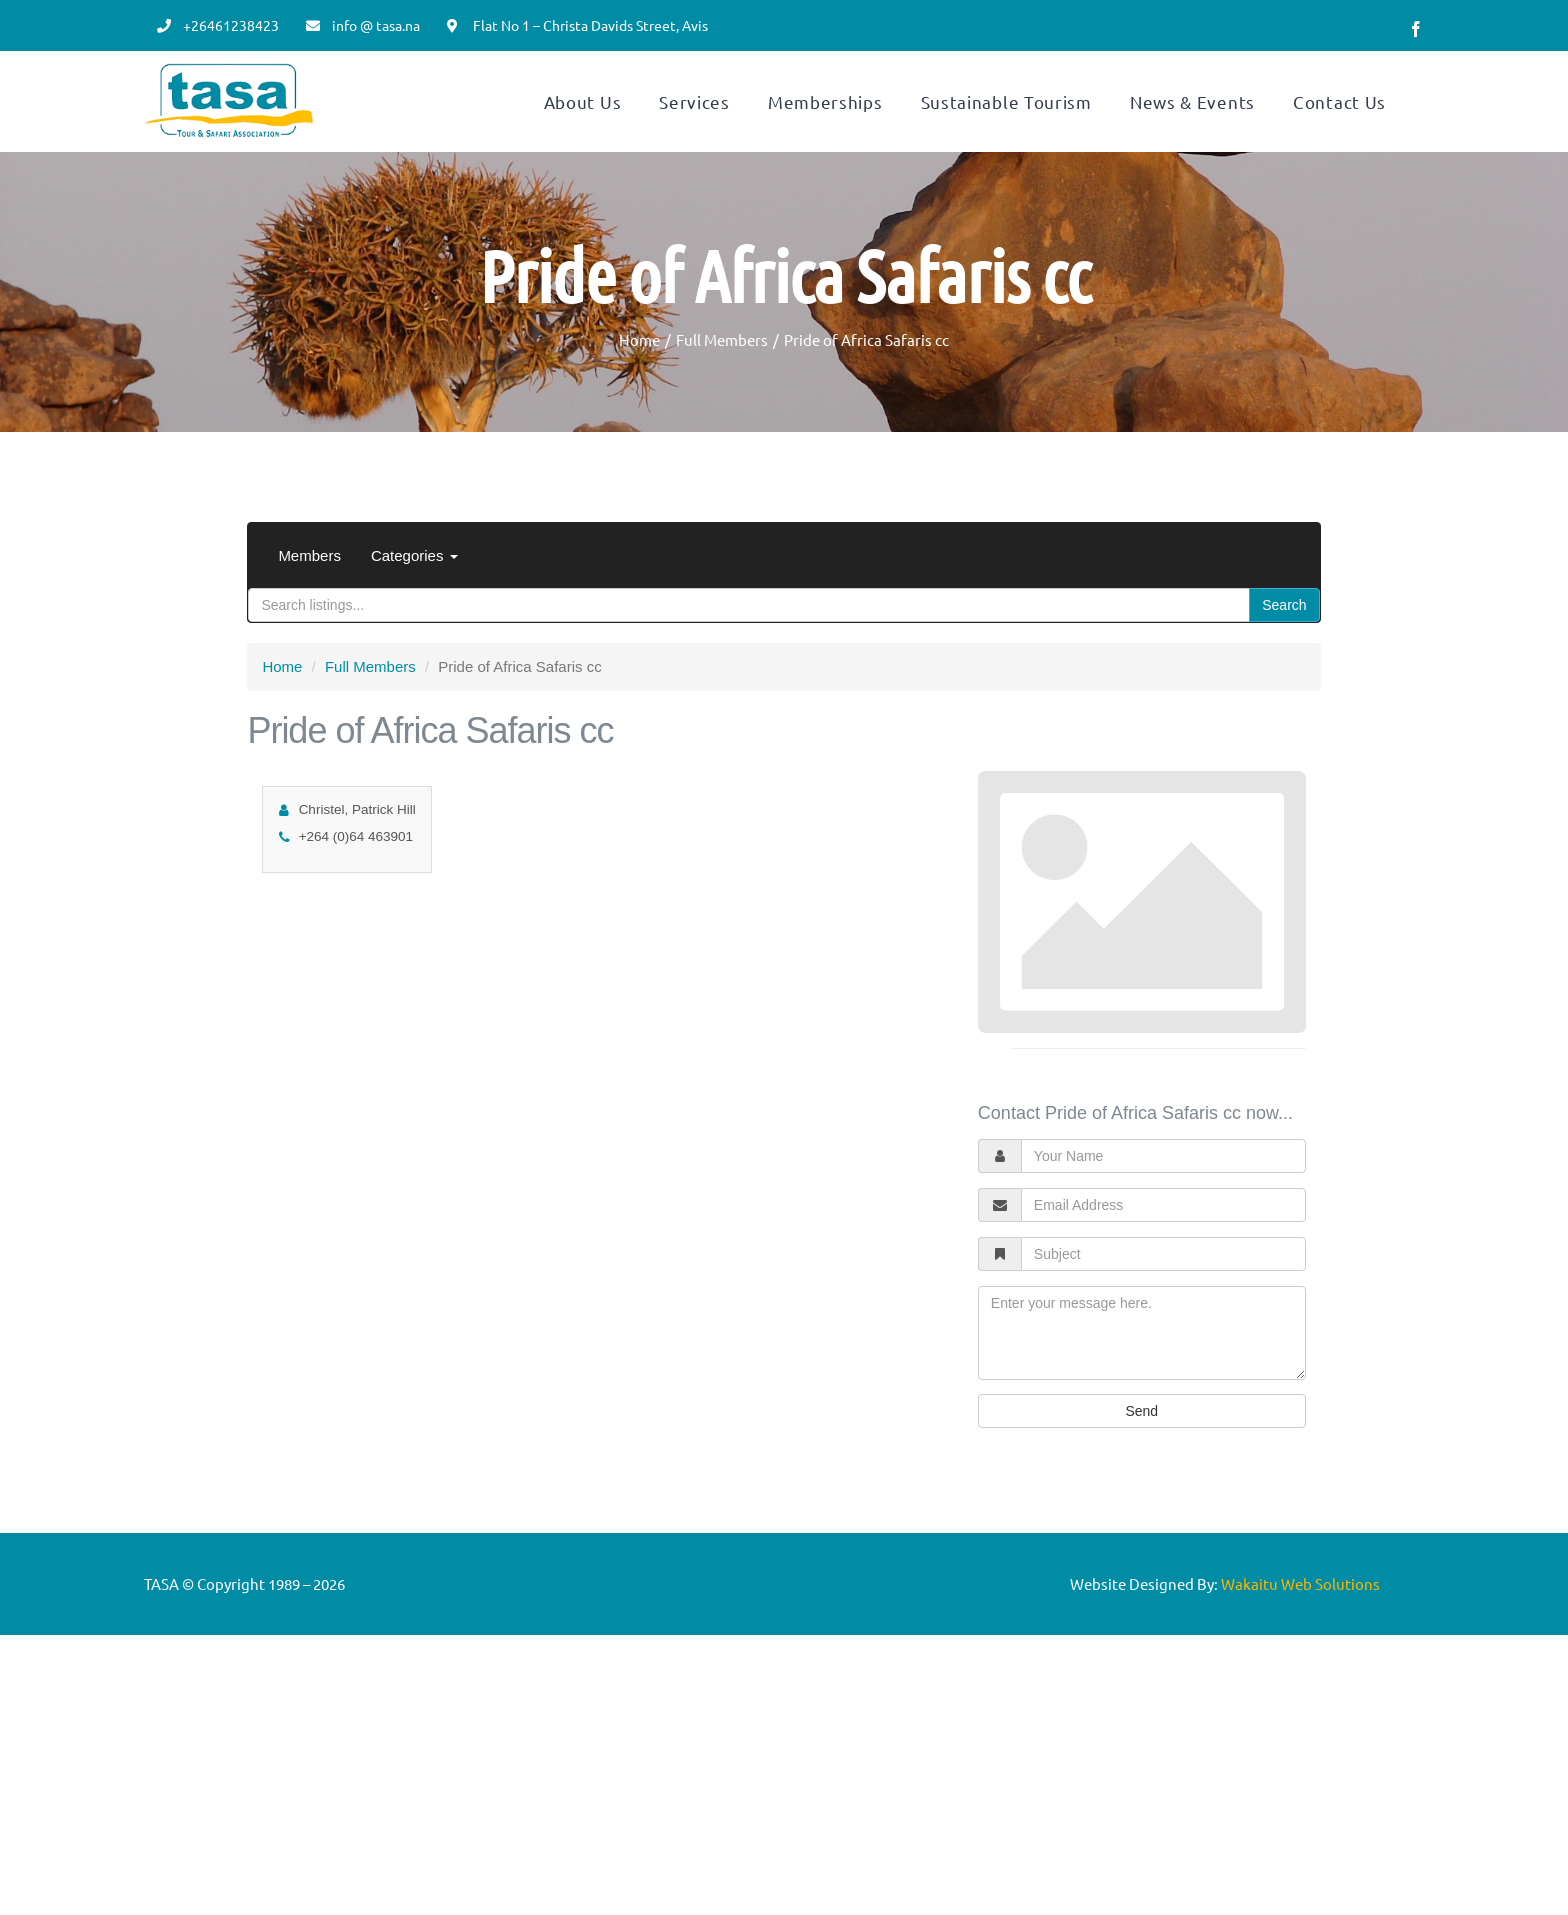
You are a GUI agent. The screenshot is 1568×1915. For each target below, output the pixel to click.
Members (309, 603)
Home (282, 714)
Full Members (370, 714)
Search (1284, 653)
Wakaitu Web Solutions (1300, 1631)
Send (1141, 1459)
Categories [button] (414, 603)
